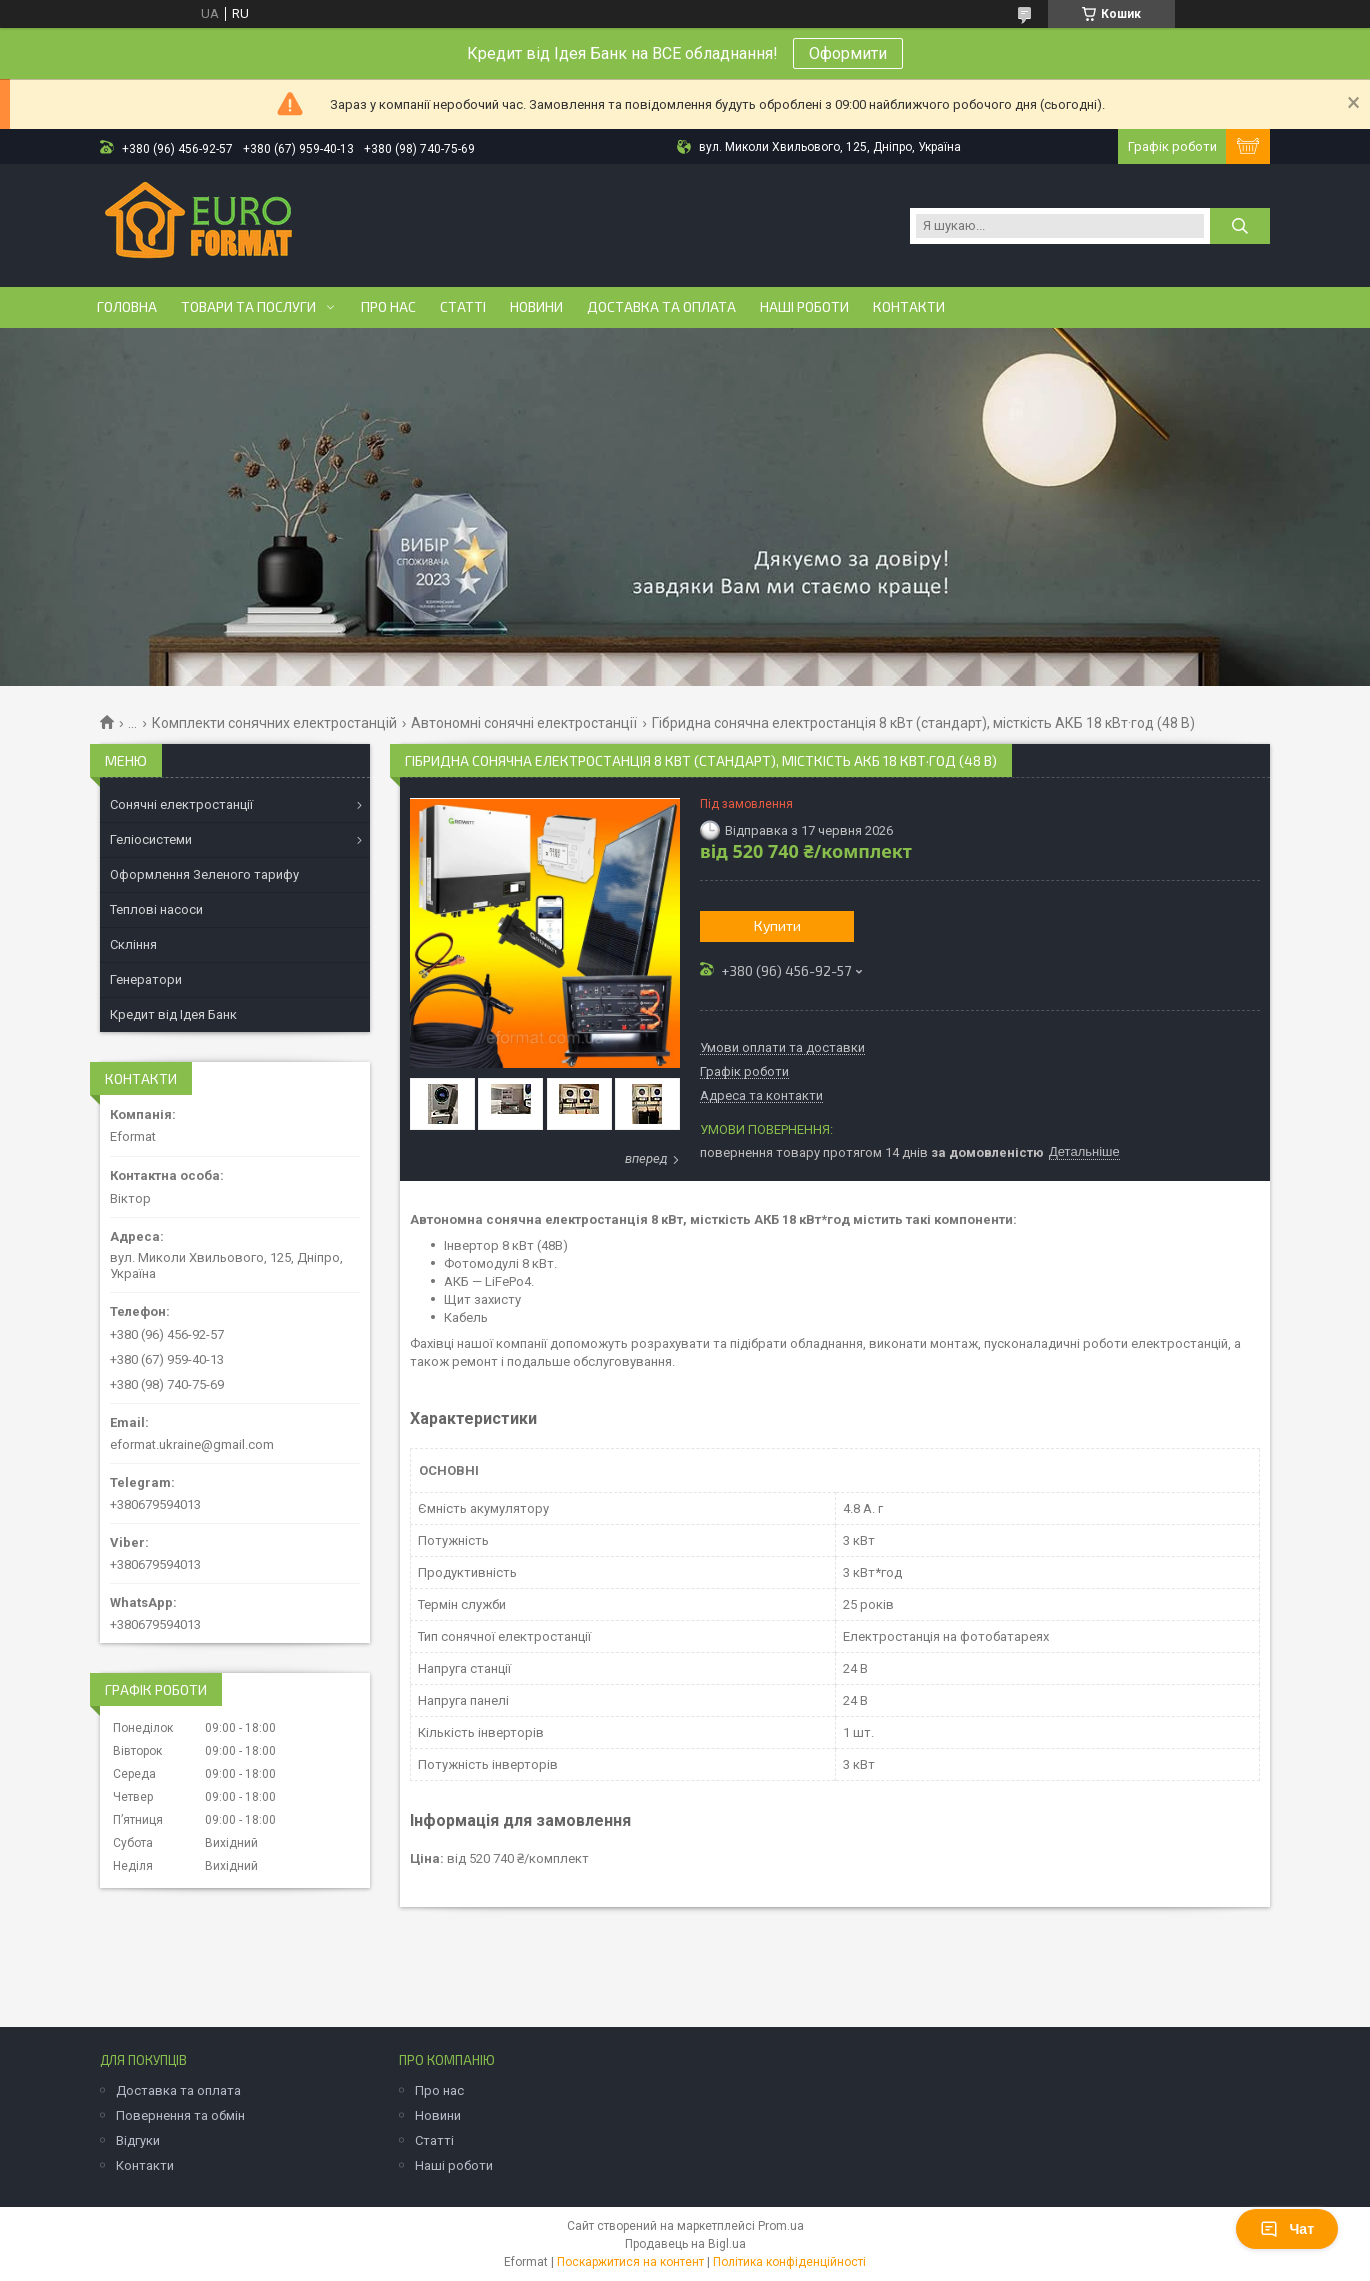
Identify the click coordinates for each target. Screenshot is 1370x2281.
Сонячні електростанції (181, 804)
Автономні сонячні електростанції (524, 723)
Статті (463, 307)
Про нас (388, 307)
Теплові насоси (156, 909)
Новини (536, 307)
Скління (133, 944)
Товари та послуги (248, 307)
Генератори (146, 979)
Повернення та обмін (180, 2115)
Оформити (848, 53)
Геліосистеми (151, 839)
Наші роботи (804, 307)
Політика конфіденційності (789, 2262)
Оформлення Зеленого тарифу (204, 874)
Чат (1287, 2229)
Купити (777, 925)
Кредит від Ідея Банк (173, 1014)
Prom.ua (781, 2226)
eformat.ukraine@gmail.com (192, 1444)
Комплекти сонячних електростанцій (274, 723)
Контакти (909, 307)
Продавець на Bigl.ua (685, 2244)
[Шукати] (1240, 226)
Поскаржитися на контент (630, 2262)
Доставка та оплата (661, 307)
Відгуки (138, 2140)
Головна (127, 307)
